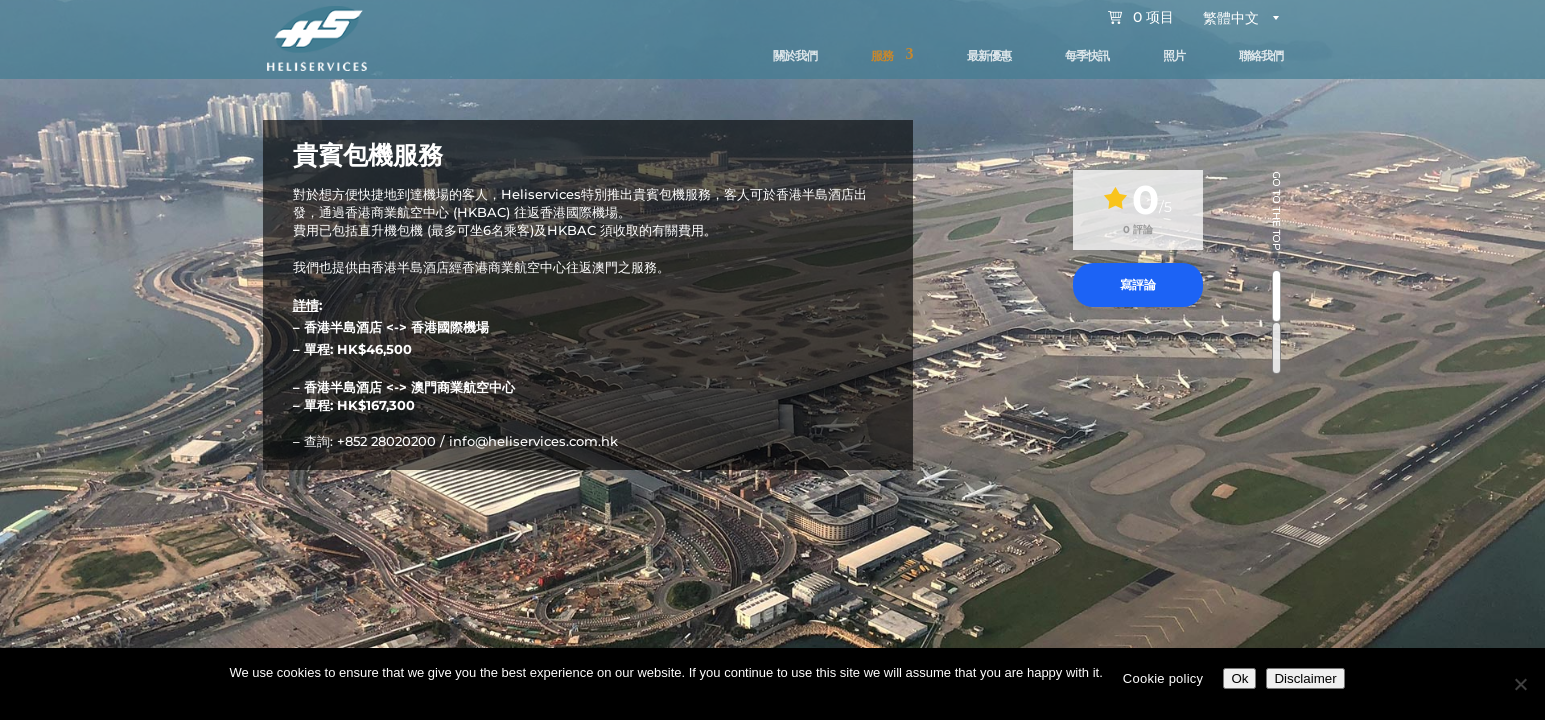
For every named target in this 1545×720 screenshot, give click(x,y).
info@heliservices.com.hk (533, 441)
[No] (1520, 684)
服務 (882, 55)
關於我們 (795, 55)
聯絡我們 (1261, 55)
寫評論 (1138, 284)
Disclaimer (1305, 678)
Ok (1239, 678)
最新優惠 (989, 55)
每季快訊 (1087, 55)
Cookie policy (1163, 678)
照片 (1174, 55)
